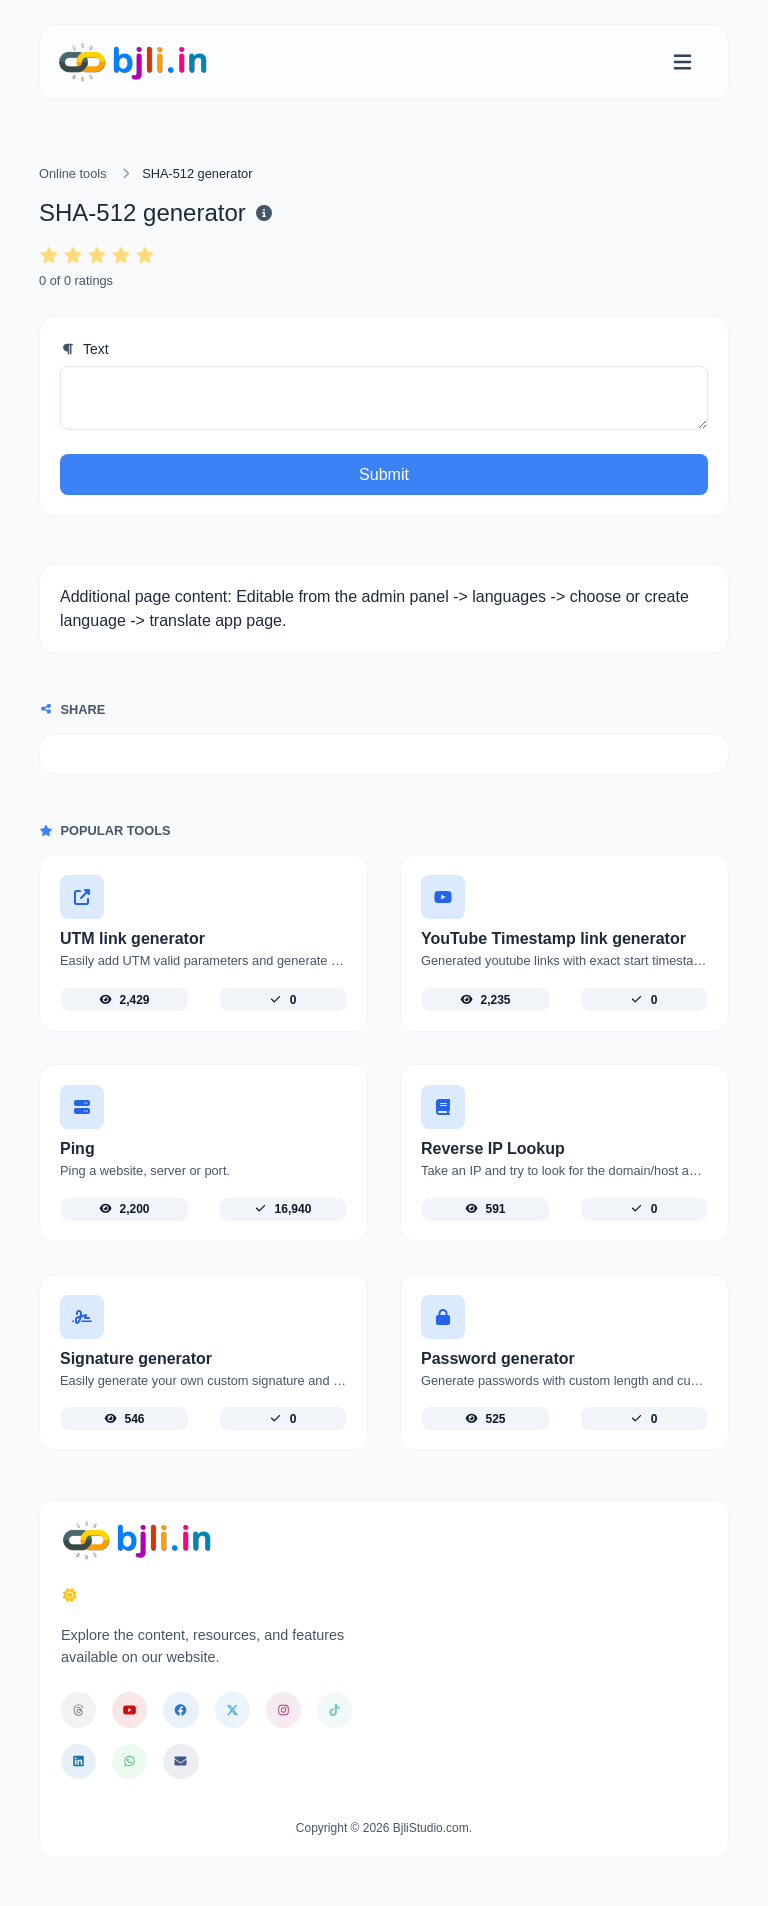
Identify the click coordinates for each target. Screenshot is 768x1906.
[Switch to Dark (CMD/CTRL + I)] (70, 1596)
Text (84, 349)
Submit (384, 474)
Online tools (73, 173)
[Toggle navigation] (682, 62)
